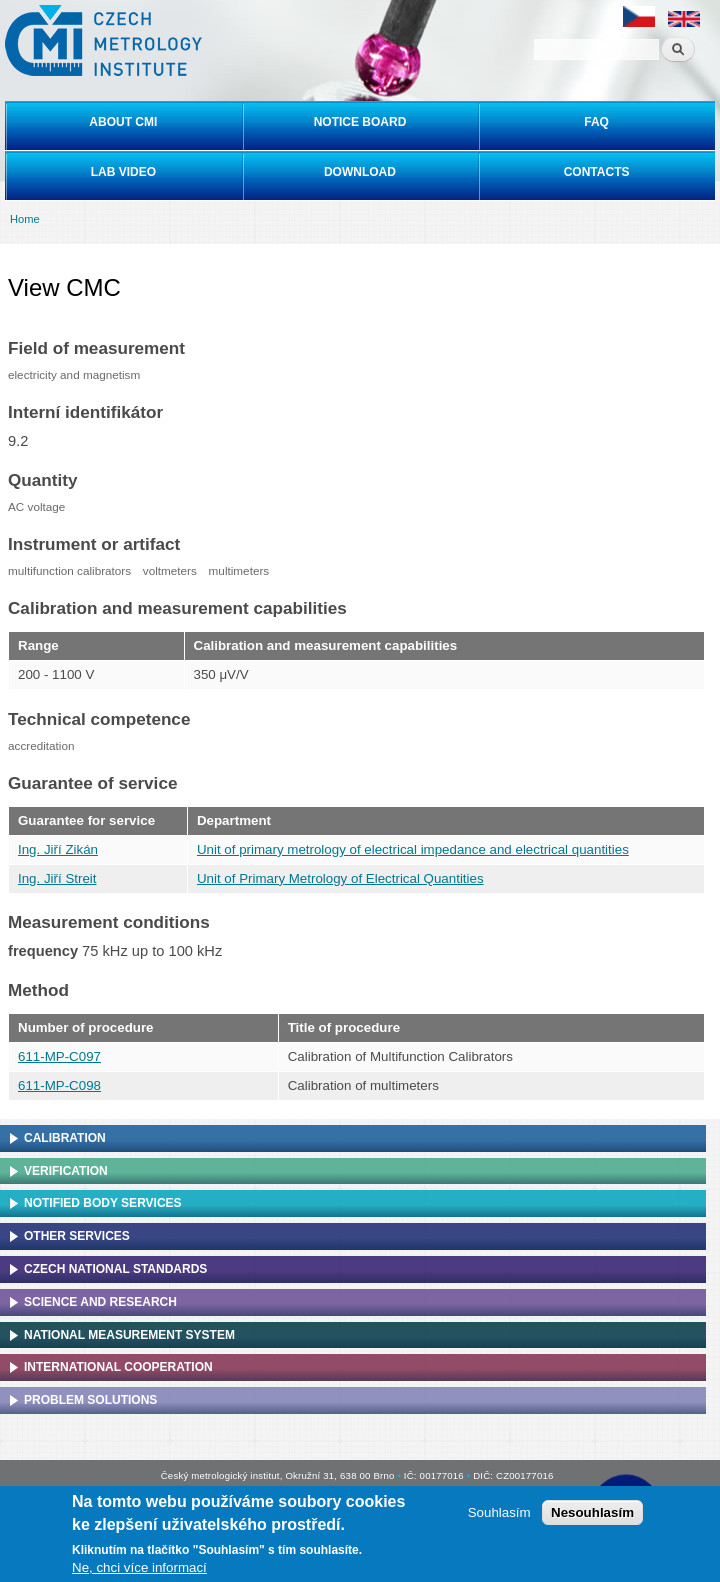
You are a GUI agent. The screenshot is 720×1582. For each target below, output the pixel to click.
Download (360, 172)
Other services (77, 1236)
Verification (66, 1171)
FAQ (596, 122)
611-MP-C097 (59, 1056)
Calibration (65, 1138)
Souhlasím (499, 1512)
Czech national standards (115, 1269)
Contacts (597, 172)
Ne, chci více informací (139, 1567)
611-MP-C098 (59, 1085)
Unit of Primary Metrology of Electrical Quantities (340, 878)
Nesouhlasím (592, 1512)
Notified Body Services (103, 1203)
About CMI (123, 122)
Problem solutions (90, 1400)
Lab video (123, 172)
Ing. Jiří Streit (57, 878)
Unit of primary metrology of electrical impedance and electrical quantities (413, 849)
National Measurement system (129, 1335)
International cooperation (118, 1367)
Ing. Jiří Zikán (58, 849)
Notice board (360, 122)
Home (25, 219)
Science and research (100, 1302)
